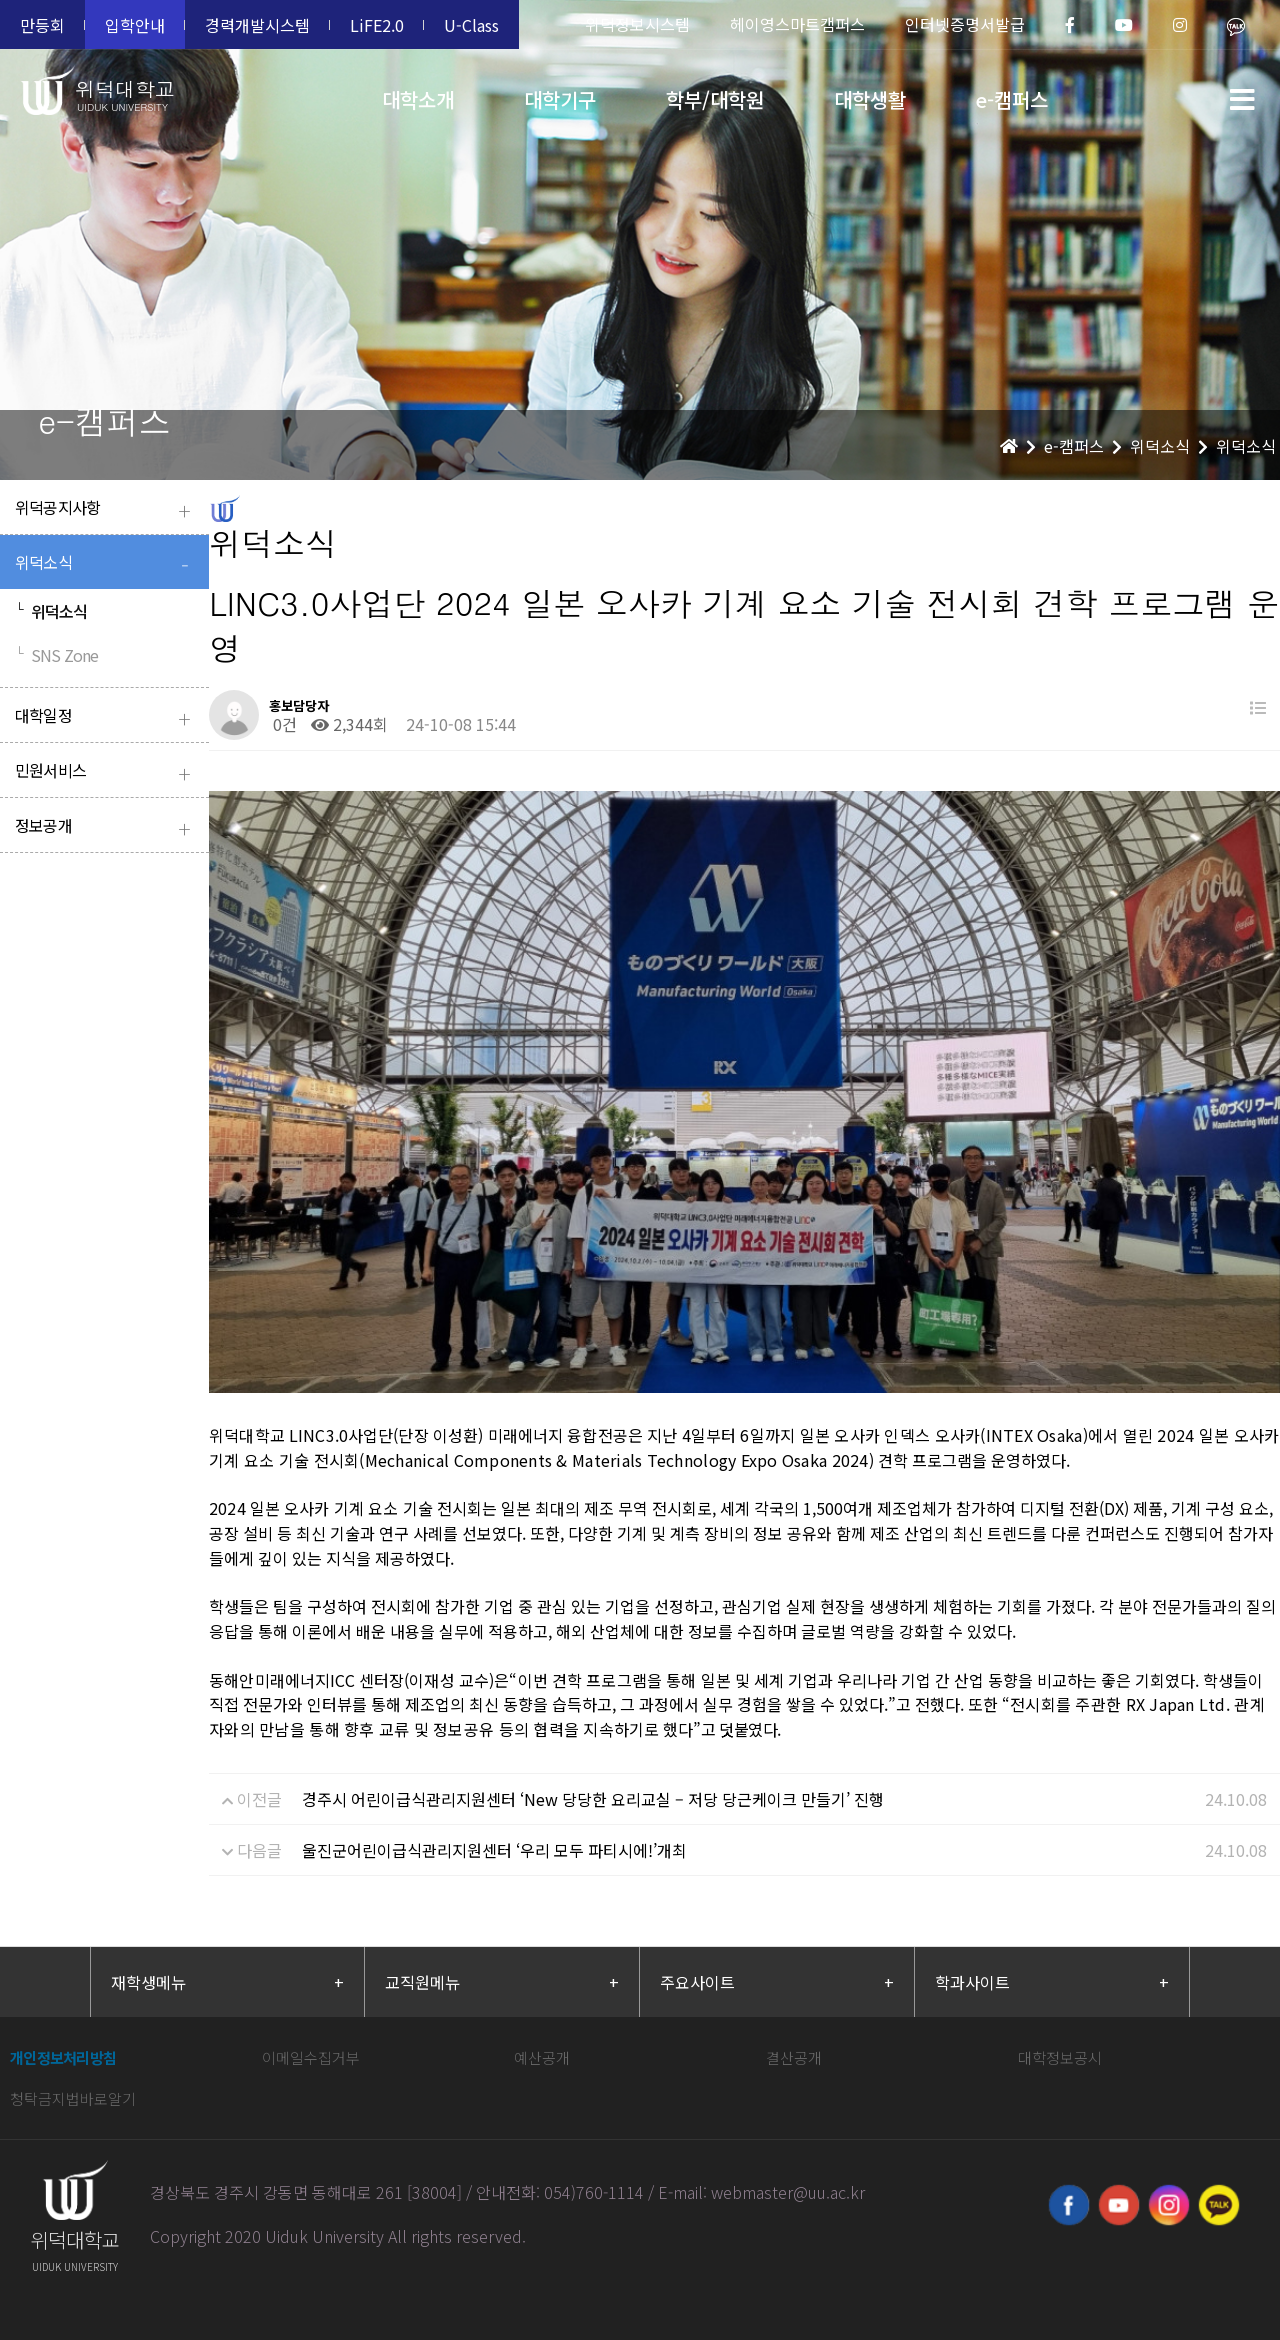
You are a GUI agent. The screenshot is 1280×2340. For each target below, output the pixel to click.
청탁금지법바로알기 (73, 2058)
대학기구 (560, 99)
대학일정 (107, 717)
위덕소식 (107, 564)
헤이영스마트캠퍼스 (797, 24)
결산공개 (794, 2017)
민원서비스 (107, 772)
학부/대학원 (715, 99)
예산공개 (542, 2017)
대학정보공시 (1060, 2017)
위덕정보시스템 (637, 24)
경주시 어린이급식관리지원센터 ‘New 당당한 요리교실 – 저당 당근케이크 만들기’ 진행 (593, 1759)
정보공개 (107, 827)
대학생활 (870, 99)
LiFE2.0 (377, 25)
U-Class (471, 25)
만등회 (42, 25)
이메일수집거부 (311, 2017)
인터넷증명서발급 (965, 24)
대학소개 (418, 99)
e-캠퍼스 (1012, 99)
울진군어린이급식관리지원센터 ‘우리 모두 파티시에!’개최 (494, 1810)
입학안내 (135, 25)
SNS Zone (56, 655)
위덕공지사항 (107, 509)
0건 (283, 724)
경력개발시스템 (257, 25)
